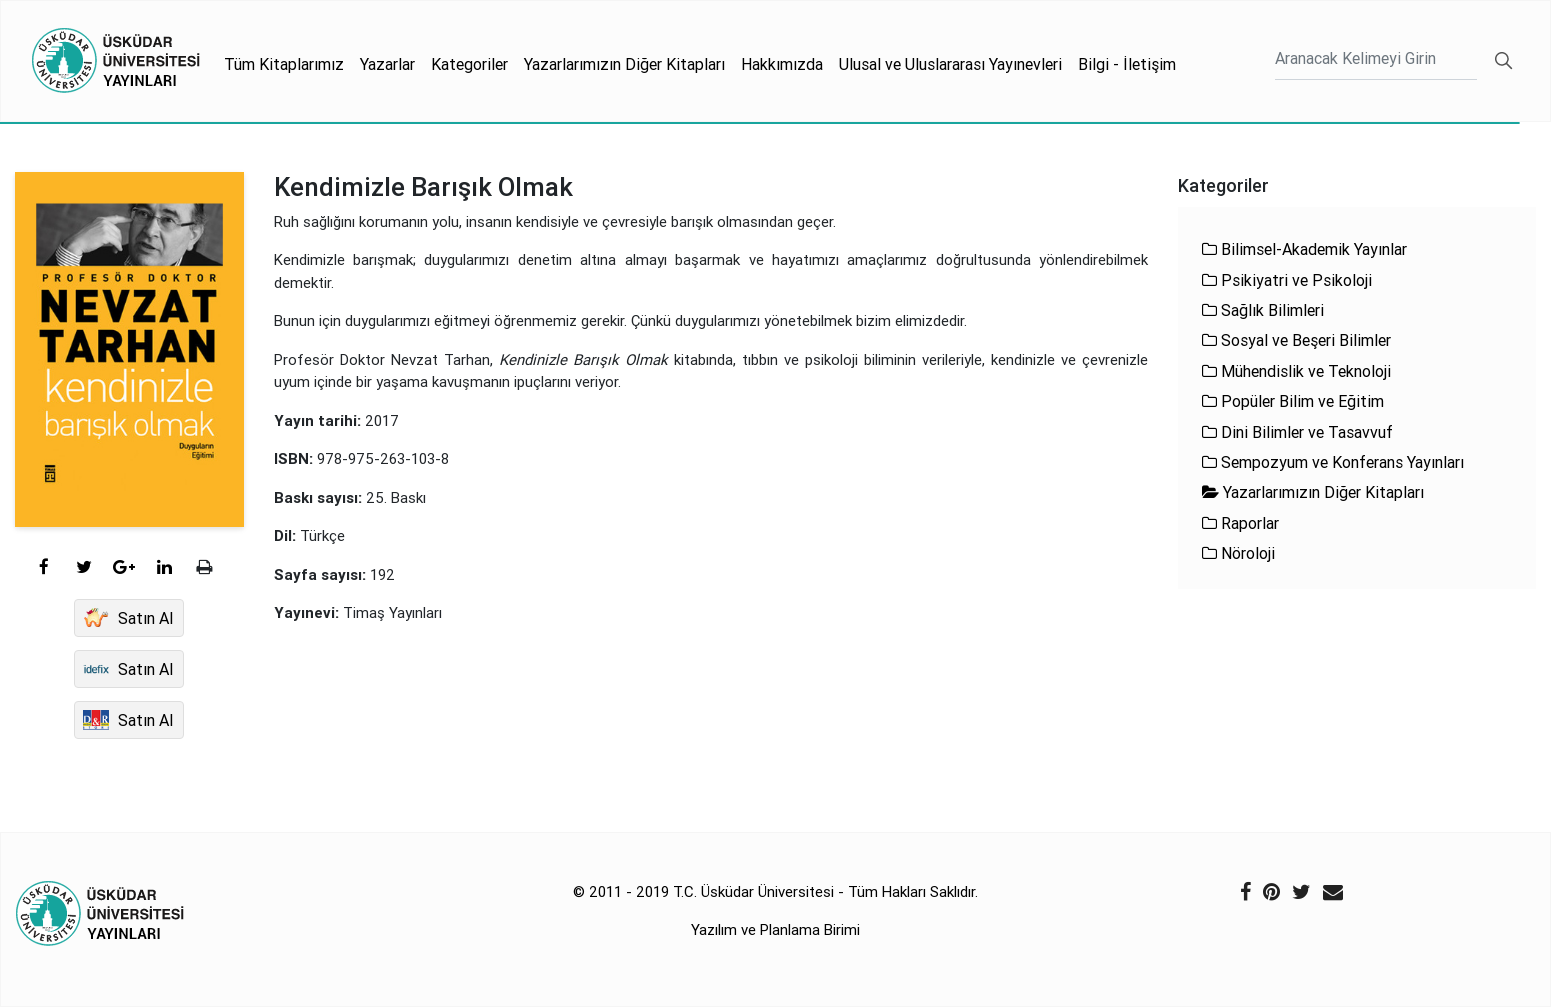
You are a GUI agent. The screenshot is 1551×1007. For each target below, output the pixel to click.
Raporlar (1240, 523)
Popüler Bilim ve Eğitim (1293, 401)
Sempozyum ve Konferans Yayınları (1333, 462)
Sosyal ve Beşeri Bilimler (1296, 340)
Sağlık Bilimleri (1263, 310)
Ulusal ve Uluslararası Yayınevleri (950, 64)
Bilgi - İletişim (1127, 64)
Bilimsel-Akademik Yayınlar (1304, 249)
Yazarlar (387, 64)
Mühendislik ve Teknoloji (1296, 371)
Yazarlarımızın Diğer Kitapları (624, 64)
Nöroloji (1238, 553)
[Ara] (1376, 60)
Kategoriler (469, 64)
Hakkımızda (782, 64)
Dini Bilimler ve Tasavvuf (1297, 432)
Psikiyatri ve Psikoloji (1287, 280)
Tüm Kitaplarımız (284, 64)
